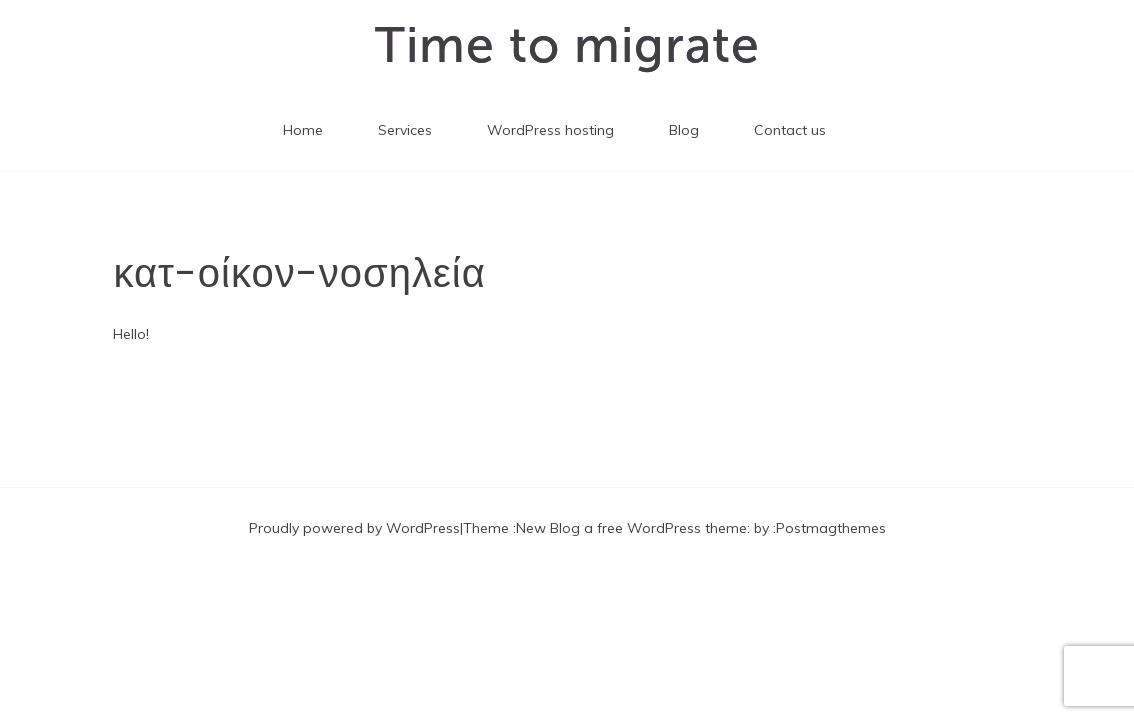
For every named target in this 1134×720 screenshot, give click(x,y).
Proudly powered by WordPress (354, 528)
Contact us (790, 130)
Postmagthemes (831, 528)
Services (405, 130)
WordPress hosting (550, 130)
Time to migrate (567, 45)
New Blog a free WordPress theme (631, 528)
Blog (684, 130)
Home (303, 130)
